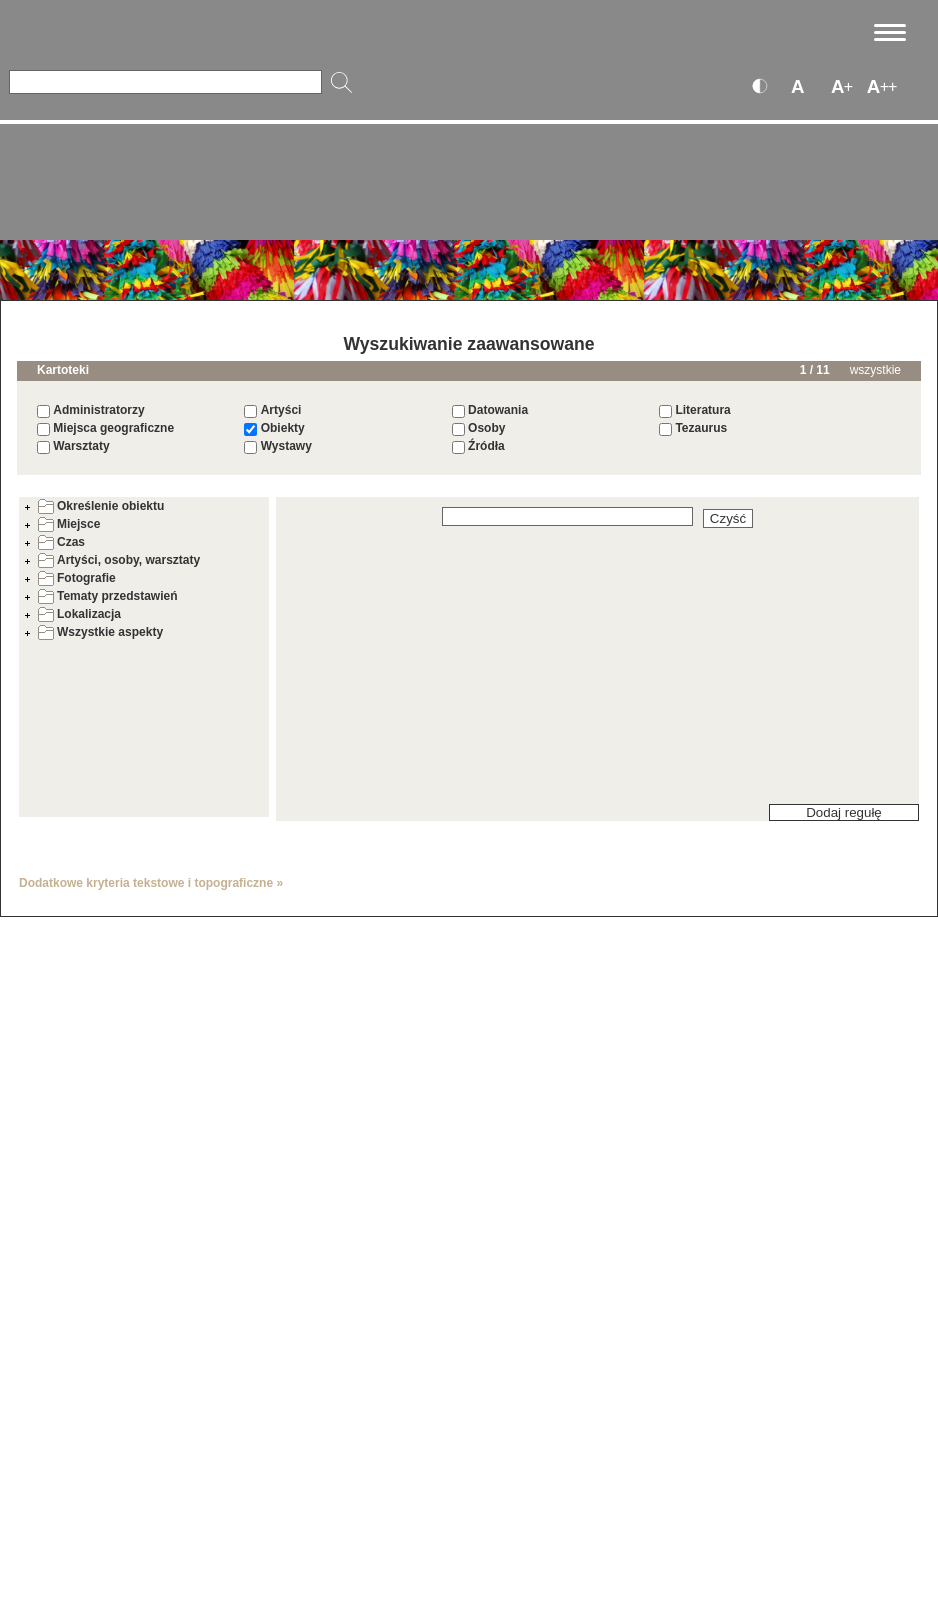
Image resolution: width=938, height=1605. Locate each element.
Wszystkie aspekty (100, 632)
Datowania (498, 410)
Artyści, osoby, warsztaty (119, 560)
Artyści (281, 410)
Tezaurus (701, 428)
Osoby (486, 428)
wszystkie (875, 370)
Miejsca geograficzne (113, 428)
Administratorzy (98, 410)
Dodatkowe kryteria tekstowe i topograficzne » (151, 883)
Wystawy (286, 446)
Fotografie (77, 578)
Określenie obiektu (101, 506)
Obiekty (283, 428)
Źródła (486, 446)
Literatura (702, 410)
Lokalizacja (79, 614)
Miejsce (69, 524)
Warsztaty (81, 446)
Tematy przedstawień (107, 596)
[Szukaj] (165, 82)
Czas (61, 542)
